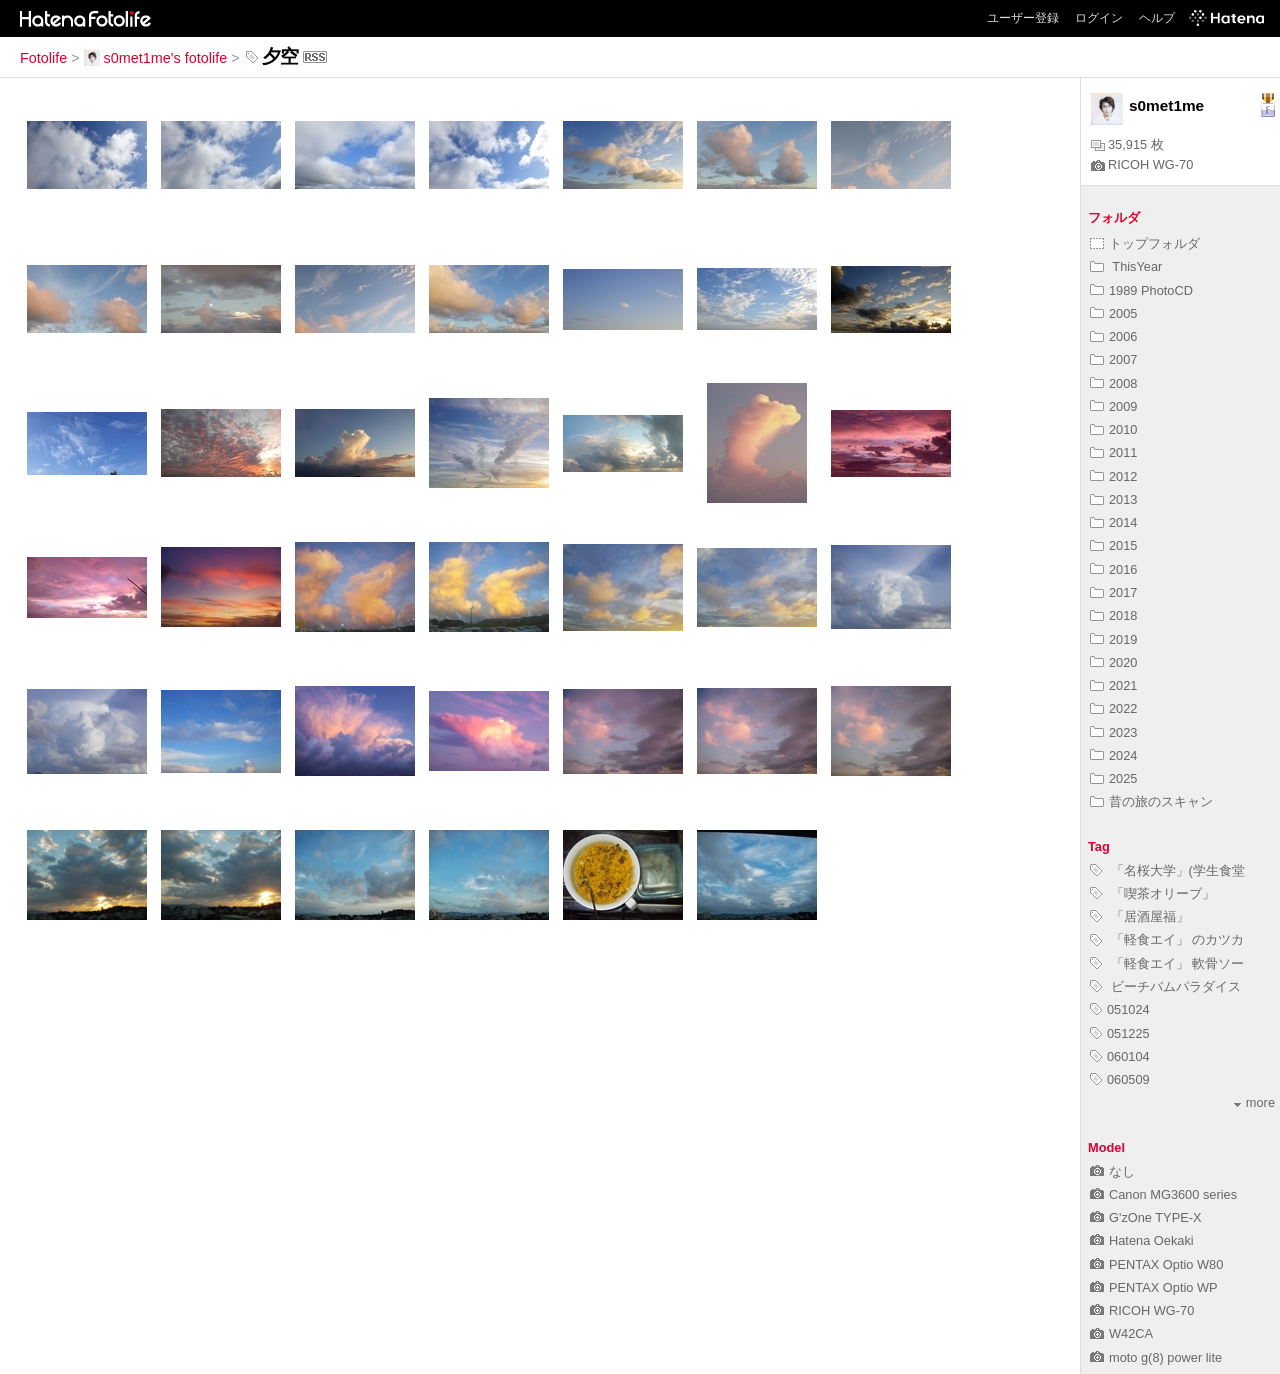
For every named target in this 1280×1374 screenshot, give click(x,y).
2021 (1113, 685)
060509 (1120, 1079)
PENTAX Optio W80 (1156, 1264)
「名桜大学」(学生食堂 (1167, 870)
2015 (1113, 545)
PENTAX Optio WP (1154, 1287)
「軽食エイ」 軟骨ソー (1167, 963)
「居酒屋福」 (1139, 916)
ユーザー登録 (1023, 18)
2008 (1113, 383)
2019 (1113, 639)
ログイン (1099, 18)
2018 (1113, 615)
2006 (1113, 336)
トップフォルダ (1145, 243)
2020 (1113, 662)
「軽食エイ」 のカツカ (1167, 939)
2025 (1113, 778)
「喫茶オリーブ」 (1152, 893)
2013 (1113, 499)
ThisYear (1126, 266)
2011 (1113, 452)
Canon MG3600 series (1163, 1194)
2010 (1113, 429)
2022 (1113, 708)
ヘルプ (1157, 18)
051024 (1120, 1009)
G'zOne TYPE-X (1146, 1217)
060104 (1120, 1056)
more (1254, 1102)
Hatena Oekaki (1142, 1240)
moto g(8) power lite (1156, 1357)
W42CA (1121, 1333)
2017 (1113, 592)
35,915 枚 (1127, 144)
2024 (1113, 755)
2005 (1113, 313)
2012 (1113, 476)
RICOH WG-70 (1142, 164)
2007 (1113, 359)
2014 (1113, 522)
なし (1112, 1171)
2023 (1113, 732)
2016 (1113, 569)
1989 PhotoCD (1141, 290)
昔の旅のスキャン (1151, 801)
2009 (1113, 406)
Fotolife (43, 58)
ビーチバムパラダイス (1165, 986)
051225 (1120, 1033)
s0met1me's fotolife (156, 58)
